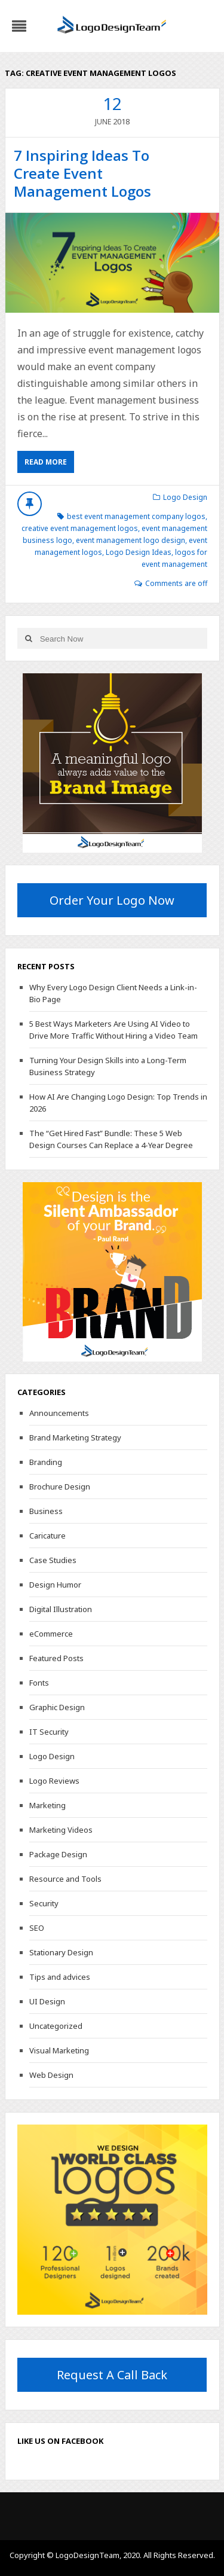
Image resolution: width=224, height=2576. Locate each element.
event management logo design (130, 540)
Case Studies (52, 1560)
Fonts (39, 1682)
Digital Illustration (60, 1609)
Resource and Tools (65, 1878)
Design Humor (55, 1584)
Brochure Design (59, 1486)
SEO (36, 1927)
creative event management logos (80, 528)
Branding (45, 1462)
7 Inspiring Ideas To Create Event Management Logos (82, 173)
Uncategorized (55, 2025)
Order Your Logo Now (112, 900)
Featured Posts (56, 1658)
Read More (45, 462)
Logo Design (185, 497)
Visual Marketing (59, 2050)
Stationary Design (61, 1952)
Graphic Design (57, 1707)
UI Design (47, 2001)
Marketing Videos (61, 1829)
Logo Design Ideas (138, 552)
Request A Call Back (112, 2375)
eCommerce (51, 1633)
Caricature (47, 1535)
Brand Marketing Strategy (75, 1437)
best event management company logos (136, 516)
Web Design (51, 2075)
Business (46, 1511)
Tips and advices (59, 1976)
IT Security (49, 1731)
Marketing (47, 1805)
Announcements (59, 1413)
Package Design (58, 1854)
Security (44, 1903)
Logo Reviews (54, 1780)
